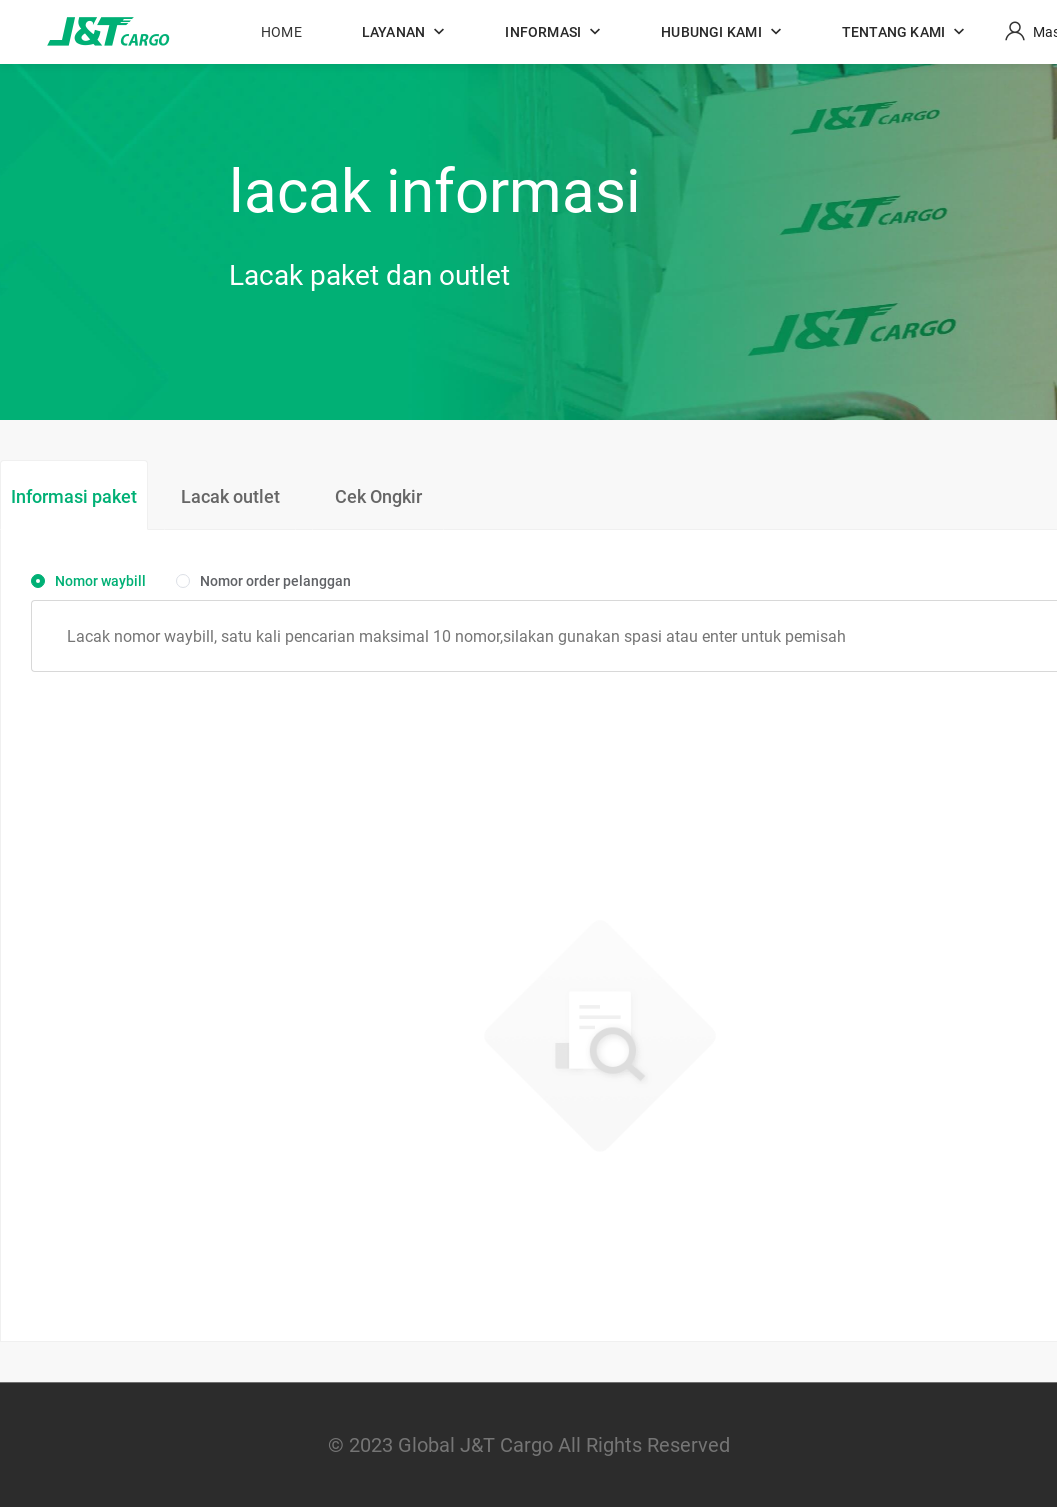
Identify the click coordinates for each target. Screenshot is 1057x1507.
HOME (281, 32)
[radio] (88, 582)
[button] (403, 32)
